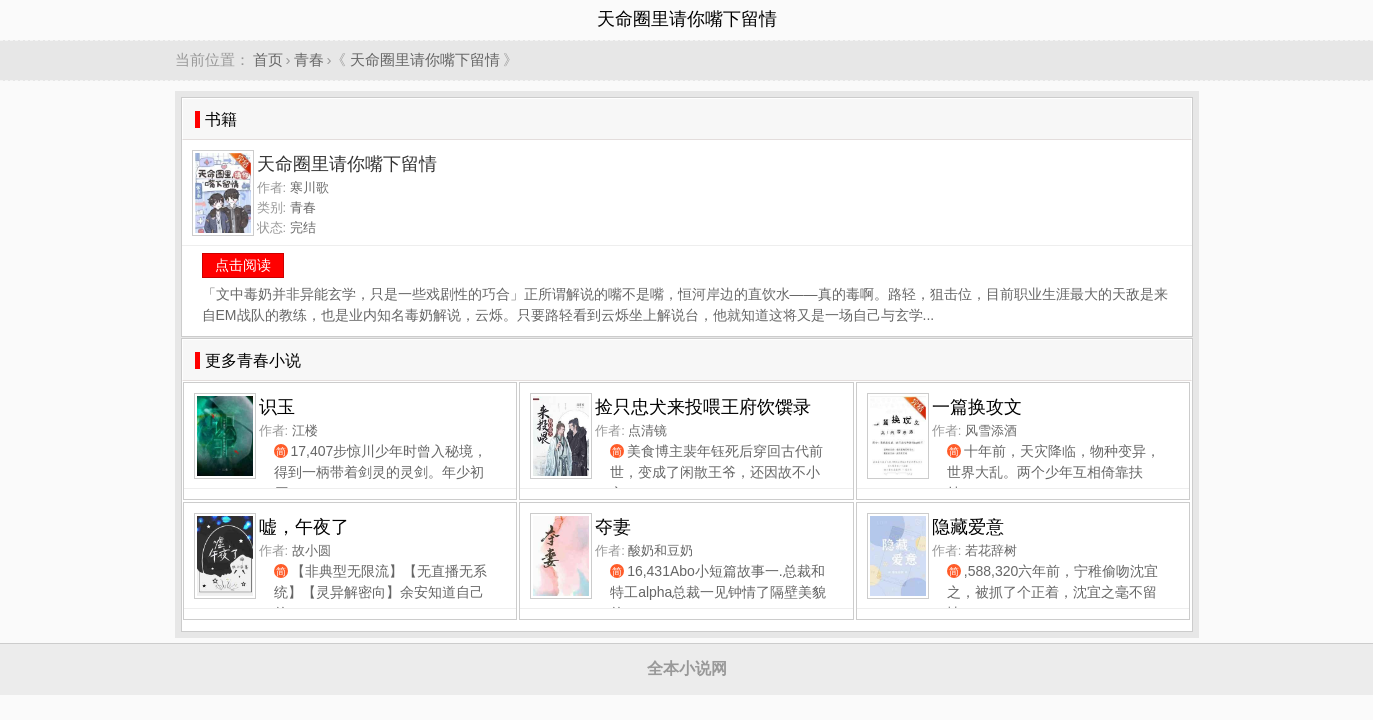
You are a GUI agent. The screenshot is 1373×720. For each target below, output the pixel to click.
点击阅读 (243, 265)
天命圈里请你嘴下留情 (425, 59)
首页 (268, 59)
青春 (309, 59)
